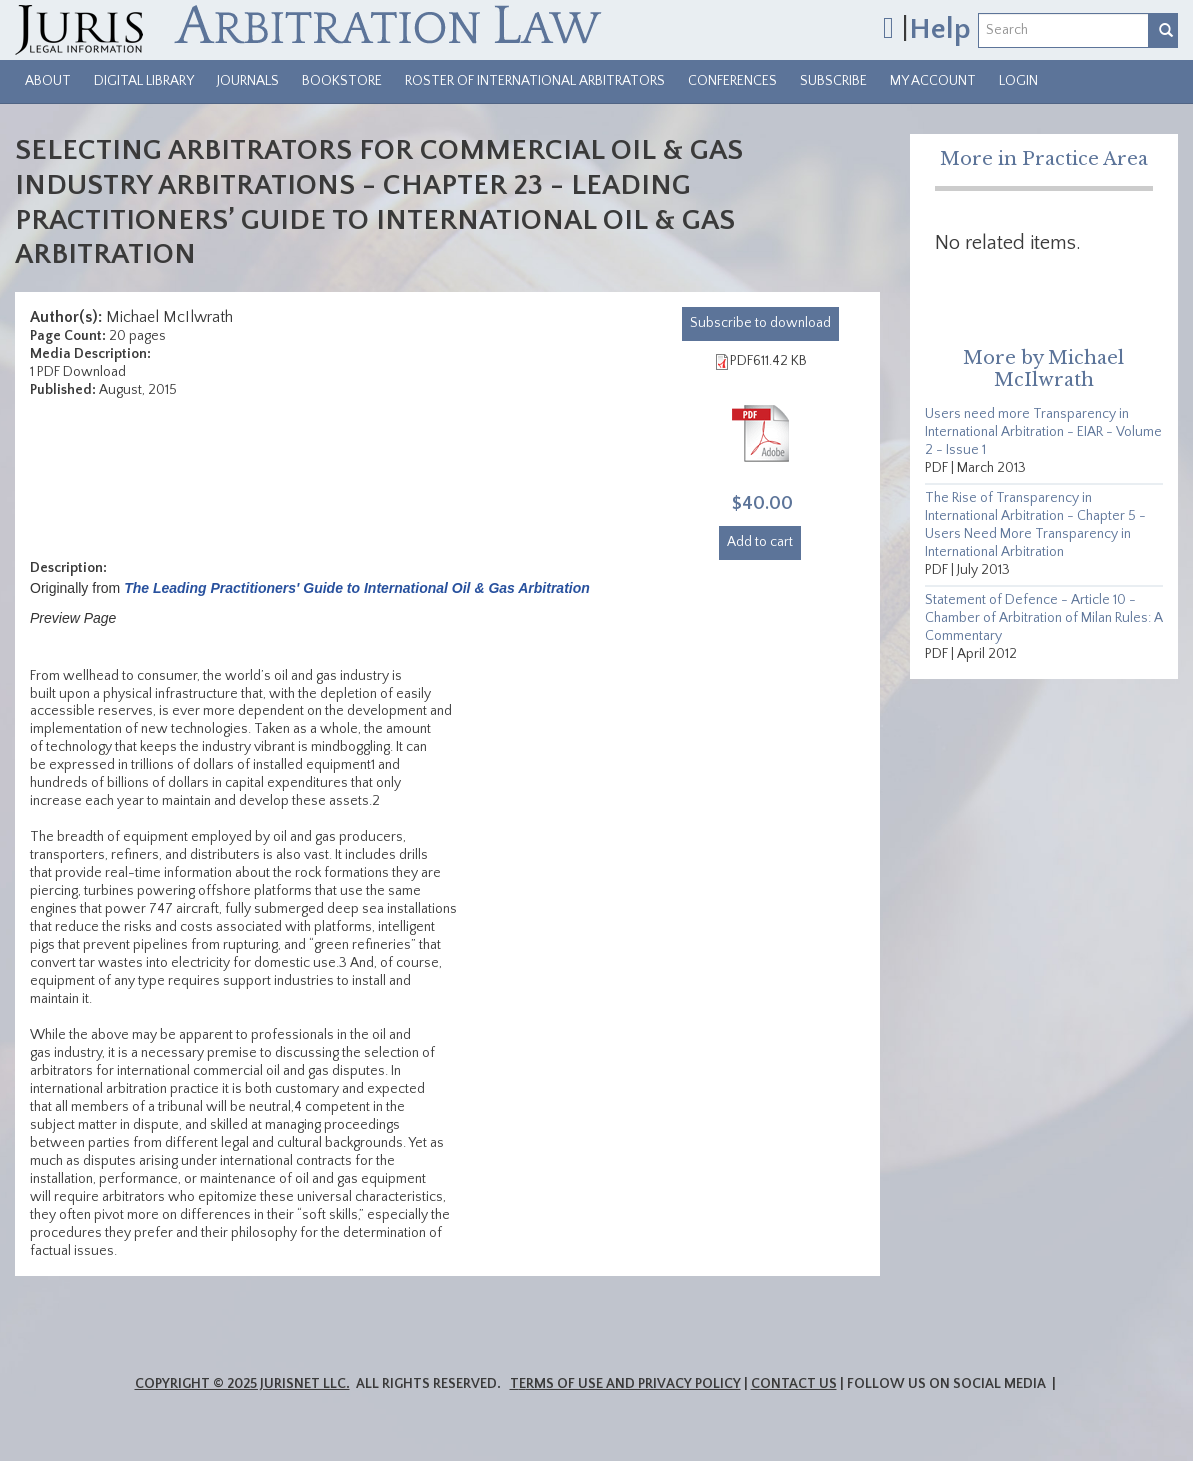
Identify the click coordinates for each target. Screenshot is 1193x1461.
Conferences (732, 81)
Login (1018, 81)
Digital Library (144, 81)
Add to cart (760, 542)
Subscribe (833, 81)
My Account (933, 81)
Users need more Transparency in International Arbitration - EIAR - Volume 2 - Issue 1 (1043, 432)
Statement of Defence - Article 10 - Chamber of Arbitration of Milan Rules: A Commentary (1044, 618)
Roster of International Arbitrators (535, 81)
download (760, 323)
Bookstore (342, 81)
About (48, 81)
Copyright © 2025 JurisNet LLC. (242, 1384)
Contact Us (794, 1384)
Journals (248, 81)
